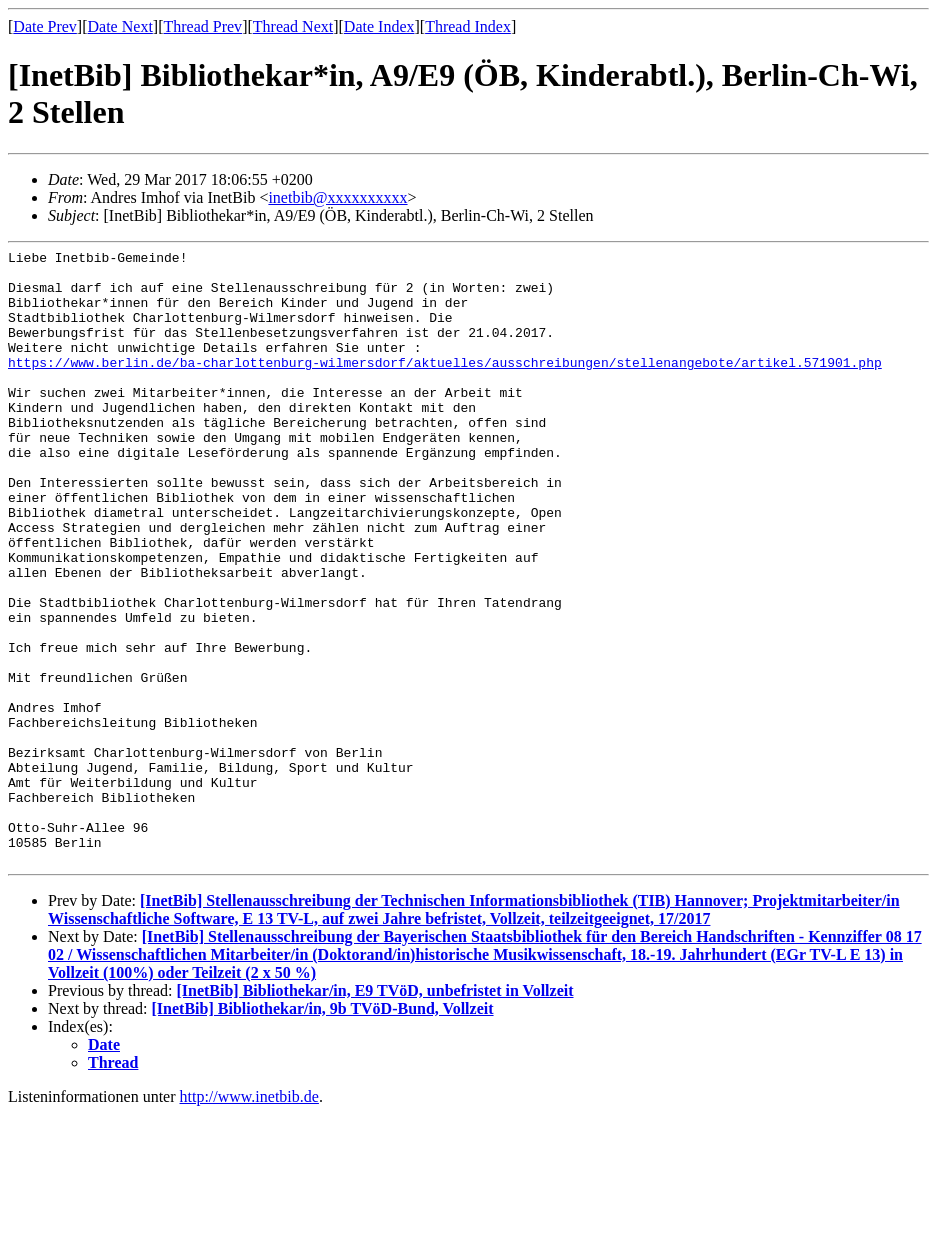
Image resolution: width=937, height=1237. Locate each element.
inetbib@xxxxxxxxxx (337, 197)
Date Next (120, 26)
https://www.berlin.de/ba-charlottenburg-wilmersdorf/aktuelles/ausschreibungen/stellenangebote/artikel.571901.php (445, 386)
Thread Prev (202, 26)
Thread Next (293, 26)
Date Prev (45, 26)
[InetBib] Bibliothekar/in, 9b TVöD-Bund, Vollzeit (323, 1131)
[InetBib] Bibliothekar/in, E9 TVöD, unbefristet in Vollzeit (374, 1113)
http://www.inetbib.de (249, 1219)
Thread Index (468, 26)
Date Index (379, 26)
